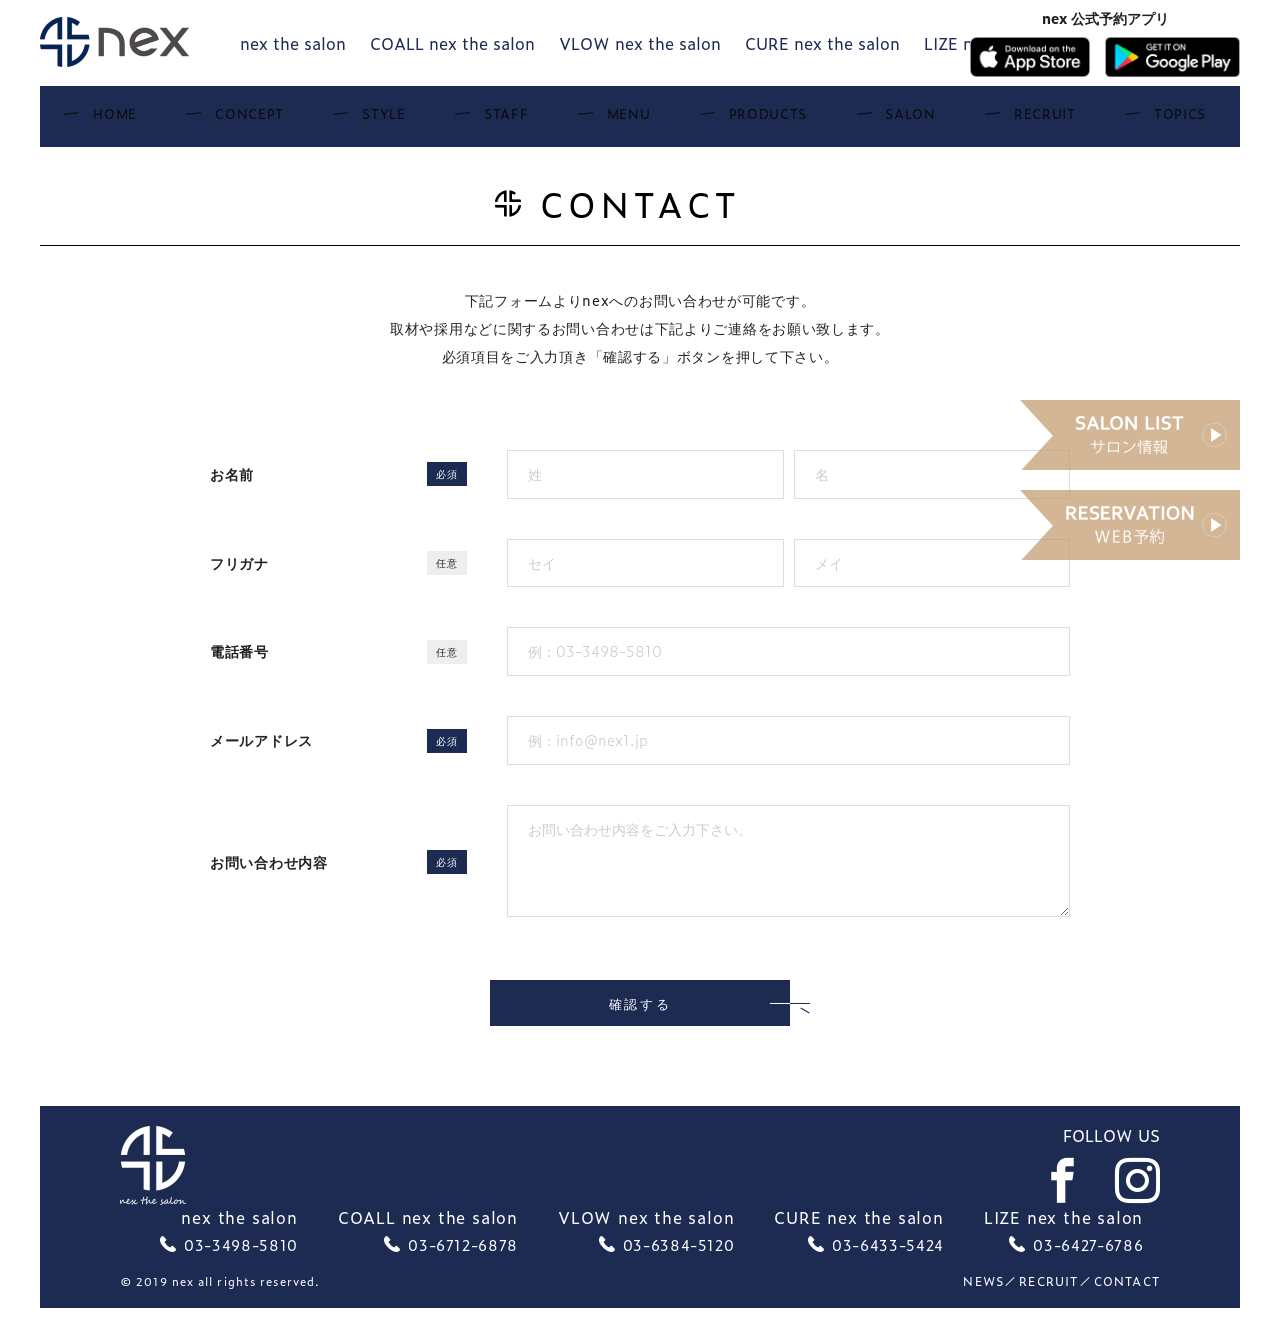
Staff (530, 120)
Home (244, 120)
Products (722, 120)
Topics (1031, 120)
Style (443, 120)
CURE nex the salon (822, 43)
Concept (343, 120)
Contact (1127, 1299)
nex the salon (293, 43)
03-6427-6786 (1088, 1261)
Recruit (930, 120)
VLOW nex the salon (640, 43)
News (983, 1299)
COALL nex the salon (452, 43)
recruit (1048, 1299)
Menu (616, 120)
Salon (831, 120)
